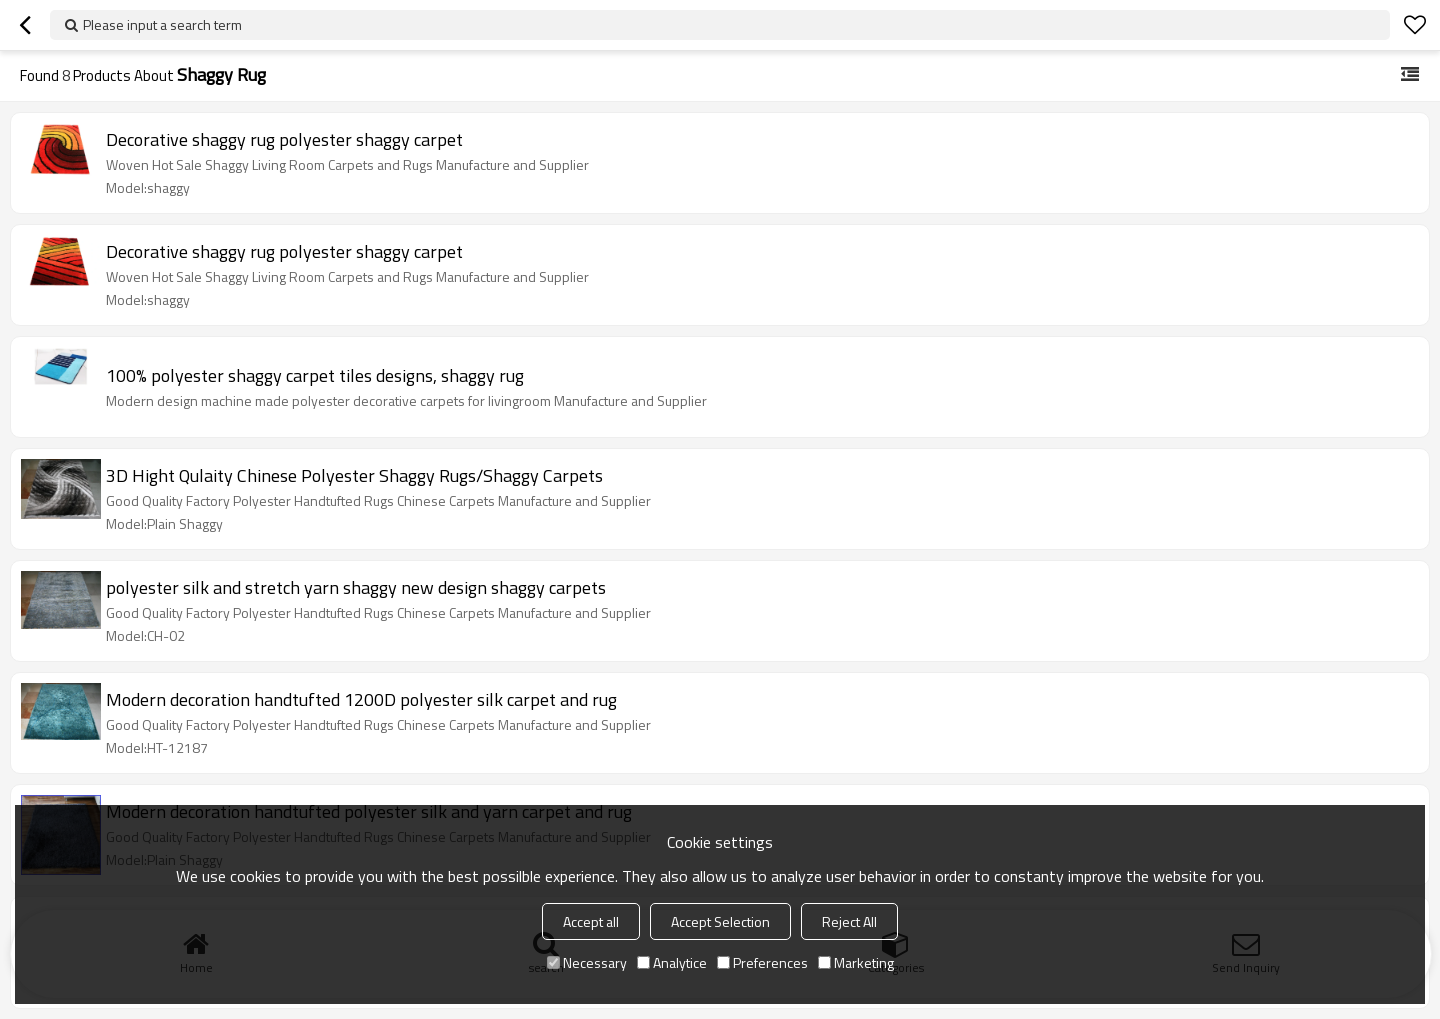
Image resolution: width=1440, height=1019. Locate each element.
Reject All (849, 921)
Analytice (672, 962)
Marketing (856, 962)
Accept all (591, 921)
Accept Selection (720, 921)
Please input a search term (162, 24)
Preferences (762, 962)
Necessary (587, 962)
